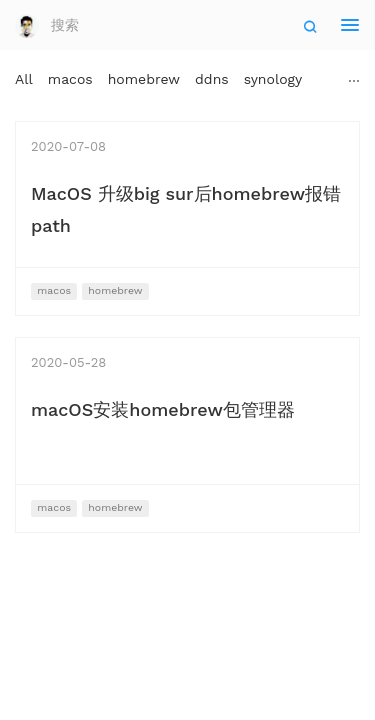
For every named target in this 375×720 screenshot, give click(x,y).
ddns (212, 79)
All (24, 79)
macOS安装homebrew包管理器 (163, 409)
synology (273, 79)
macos (70, 79)
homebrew (144, 79)
